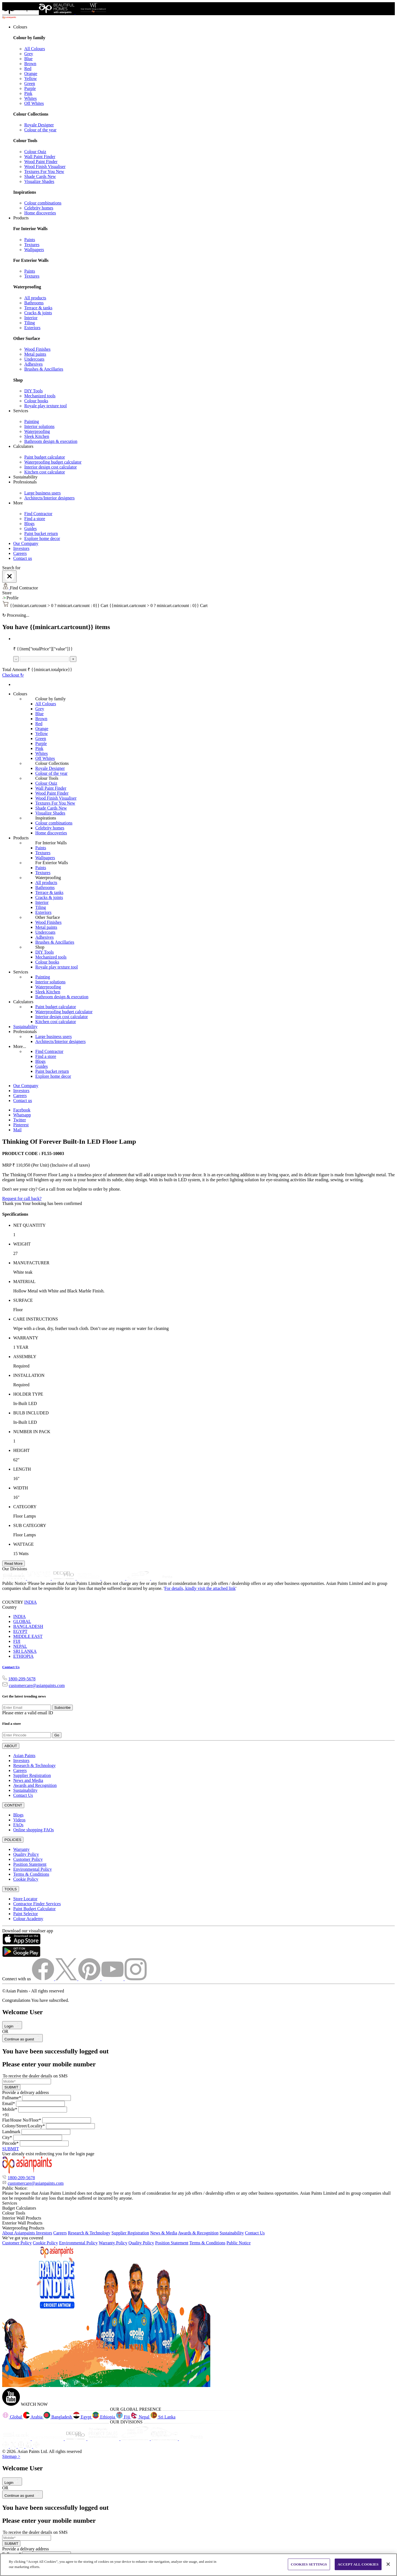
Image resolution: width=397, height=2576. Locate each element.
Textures (31, 244)
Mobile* (9, 2109)
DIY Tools (33, 390)
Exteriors (32, 327)
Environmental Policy (32, 1869)
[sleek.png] (17, 2438)
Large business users (42, 493)
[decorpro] (76, 2438)
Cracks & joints (38, 312)
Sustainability (25, 1026)
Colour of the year (40, 129)
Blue (28, 58)
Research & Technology (34, 1765)
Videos (19, 1819)
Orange (30, 73)
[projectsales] (103, 2438)
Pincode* (10, 2143)
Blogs (29, 523)
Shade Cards (40, 176)
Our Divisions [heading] (14, 1568)
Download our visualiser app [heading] (27, 1930)
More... (19, 1046)
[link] (204, 120)
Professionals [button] (25, 482)
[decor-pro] (64, 1578)
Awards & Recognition (198, 2233)
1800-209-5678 (22, 1678)
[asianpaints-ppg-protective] (138, 1578)
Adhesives (33, 364)
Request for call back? (22, 1198)
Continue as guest (22, 2039)
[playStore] (21, 1955)
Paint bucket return (41, 533)
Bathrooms (34, 302)
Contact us (22, 558)
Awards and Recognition (35, 1785)
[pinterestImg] (89, 1978)
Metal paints (35, 354)
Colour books (36, 400)
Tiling (29, 322)
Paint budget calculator (44, 457)
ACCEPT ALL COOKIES (358, 2564)
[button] (198, 597)
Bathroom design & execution (50, 441)
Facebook (21, 1110)
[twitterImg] (66, 1978)
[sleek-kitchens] (14, 1578)
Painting (31, 421)
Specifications (15, 1214)
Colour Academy (28, 1918)
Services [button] (20, 410)
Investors (21, 548)
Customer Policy (28, 1859)
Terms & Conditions (31, 1874)
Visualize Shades (39, 181)
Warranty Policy (113, 2242)
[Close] (9, 576)
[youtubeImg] (113, 1978)
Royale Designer (39, 125)
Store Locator (25, 1898)
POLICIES (12, 1840)
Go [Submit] (56, 1735)
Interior (30, 317)
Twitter (19, 1119)
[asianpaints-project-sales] (89, 1578)
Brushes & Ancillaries (43, 369)
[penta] (163, 1578)
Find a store (34, 518)
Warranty (21, 1849)
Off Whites (34, 103)
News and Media (28, 1780)
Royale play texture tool (45, 405)
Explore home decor (42, 538)
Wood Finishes (37, 349)
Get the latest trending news (24, 1696)
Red (27, 68)
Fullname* (11, 2097)
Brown (30, 63)
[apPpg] (165, 2438)
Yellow (30, 78)
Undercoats (34, 359)
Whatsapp (22, 1115)
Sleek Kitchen (36, 436)
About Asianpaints (19, 2233)
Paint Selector (25, 1913)
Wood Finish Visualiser (44, 166)
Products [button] (21, 217)
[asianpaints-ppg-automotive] (113, 1578)
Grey (28, 53)
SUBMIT (11, 2087)
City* (7, 2137)
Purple (30, 88)
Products (21, 837)
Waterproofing (37, 431)
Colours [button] (20, 27)
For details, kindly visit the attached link (199, 1588)
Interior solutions (39, 426)
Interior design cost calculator (50, 467)
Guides (30, 528)
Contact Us (11, 1667)
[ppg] (135, 2438)
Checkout (13, 675)
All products (35, 298)
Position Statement (29, 1864)
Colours (20, 693)
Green (29, 83)
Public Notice (238, 2242)
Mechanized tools (39, 395)
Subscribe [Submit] (62, 1707)
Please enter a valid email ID (27, 1712)
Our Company (25, 543)
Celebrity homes (38, 208)
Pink (28, 93)
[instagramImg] (136, 1978)
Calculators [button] (23, 446)
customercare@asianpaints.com (37, 1685)
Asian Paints (24, 1755)
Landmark (11, 2131)
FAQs (18, 1824)
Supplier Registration (32, 1775)
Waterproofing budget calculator (53, 462)
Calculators (23, 1001)
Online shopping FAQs (33, 1829)
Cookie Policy (25, 1879)
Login (12, 2026)
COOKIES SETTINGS (309, 2564)
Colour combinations (42, 203)
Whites (30, 98)
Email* (8, 2103)
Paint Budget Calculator (34, 1908)
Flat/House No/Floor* (21, 2120)
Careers (20, 553)
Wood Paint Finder (40, 161)
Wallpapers (34, 249)
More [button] (18, 503)
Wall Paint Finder (39, 156)
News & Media (163, 2233)
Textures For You (44, 171)
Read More (13, 1563)
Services (20, 972)
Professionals (25, 1031)
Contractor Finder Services (37, 1903)
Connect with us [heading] (16, 1978)
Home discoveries (40, 213)
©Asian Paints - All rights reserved (33, 1991)
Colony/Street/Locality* (23, 2125)
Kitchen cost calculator (44, 472)
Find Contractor (38, 513)
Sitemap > (11, 2456)
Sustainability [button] (25, 477)
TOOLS (10, 1889)
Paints (29, 239)
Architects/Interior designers (49, 498)
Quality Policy (26, 1854)
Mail (17, 1129)
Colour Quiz (35, 151)
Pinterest (21, 1124)
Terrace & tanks (38, 307)
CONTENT (13, 1805)
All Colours (34, 48)
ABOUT (10, 1746)
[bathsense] (39, 1578)
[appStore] (21, 1943)
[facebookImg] (43, 1978)
